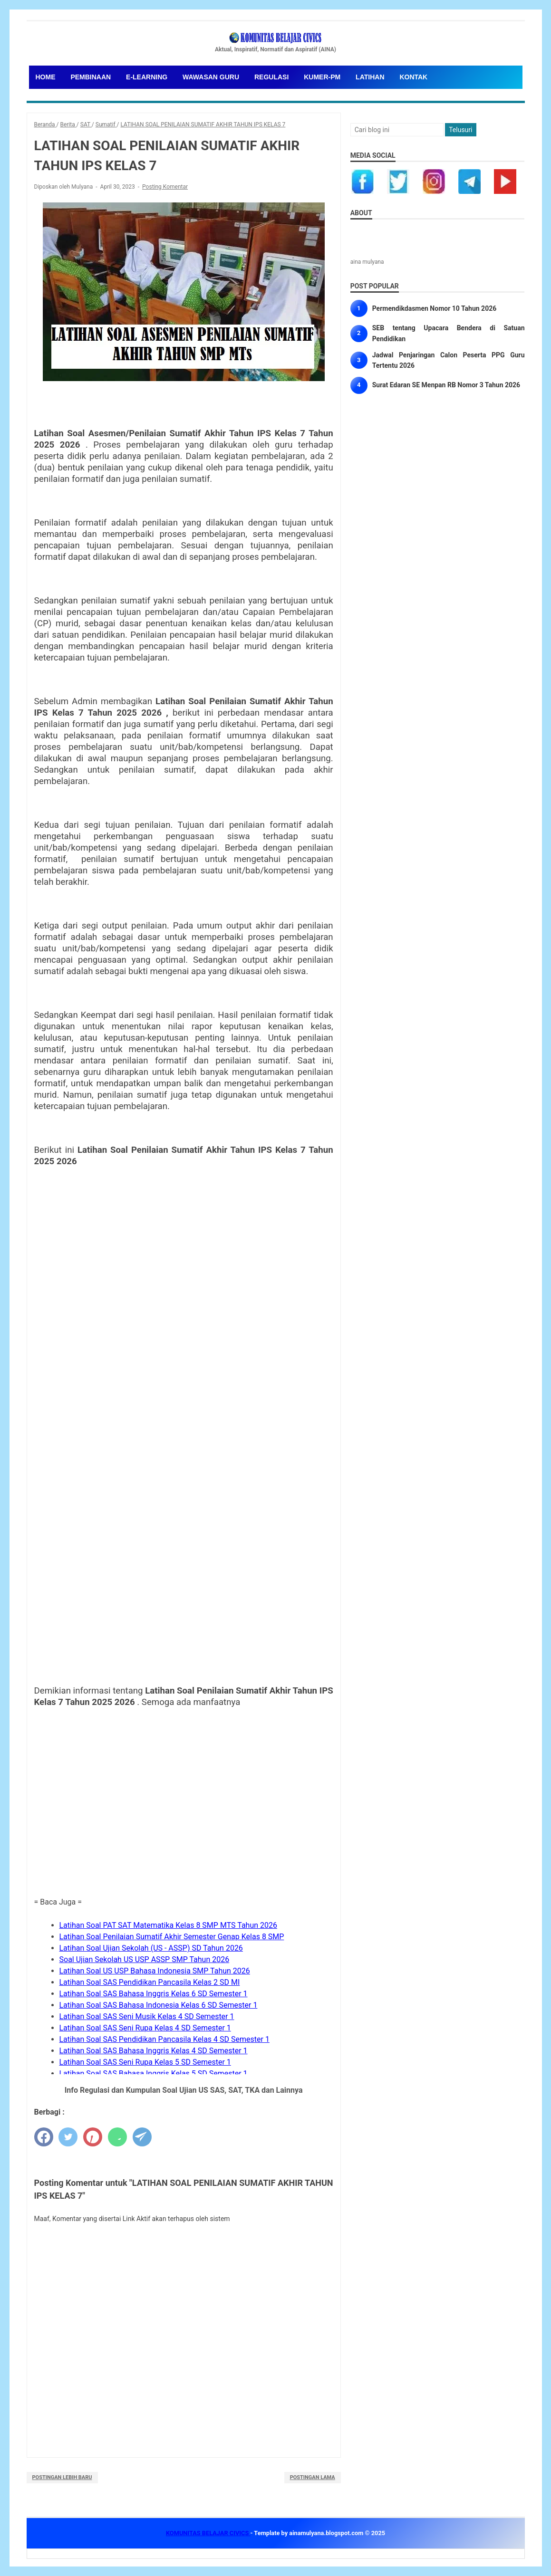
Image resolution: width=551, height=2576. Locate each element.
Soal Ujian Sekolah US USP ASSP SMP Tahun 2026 (144, 1959)
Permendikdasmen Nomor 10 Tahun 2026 (434, 308)
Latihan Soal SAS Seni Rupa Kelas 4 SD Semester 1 (145, 2027)
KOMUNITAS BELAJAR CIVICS (208, 2533)
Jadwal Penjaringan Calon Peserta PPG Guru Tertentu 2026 (448, 360)
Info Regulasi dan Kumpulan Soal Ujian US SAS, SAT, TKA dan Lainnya (184, 2090)
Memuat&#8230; (183, 1415)
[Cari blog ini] (397, 129)
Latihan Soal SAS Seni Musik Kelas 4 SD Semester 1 (146, 2016)
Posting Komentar (165, 186)
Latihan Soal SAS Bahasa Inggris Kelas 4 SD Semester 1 (153, 2050)
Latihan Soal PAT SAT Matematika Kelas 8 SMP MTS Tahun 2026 (168, 1925)
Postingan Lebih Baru (62, 2477)
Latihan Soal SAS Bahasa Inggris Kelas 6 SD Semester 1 (153, 1993)
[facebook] (43, 2136)
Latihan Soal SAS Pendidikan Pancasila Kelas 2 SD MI (149, 1982)
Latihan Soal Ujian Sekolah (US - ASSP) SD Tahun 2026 (151, 1948)
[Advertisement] (183, 1818)
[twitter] (67, 2136)
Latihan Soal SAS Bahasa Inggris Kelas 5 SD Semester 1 (153, 2073)
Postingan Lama (312, 2477)
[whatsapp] (117, 2136)
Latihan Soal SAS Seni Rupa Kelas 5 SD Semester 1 (145, 2062)
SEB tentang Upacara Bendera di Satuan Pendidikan (448, 333)
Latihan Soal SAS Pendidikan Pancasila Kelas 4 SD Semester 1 (164, 2039)
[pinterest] (92, 2136)
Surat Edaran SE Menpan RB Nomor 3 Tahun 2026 (446, 385)
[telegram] (142, 2136)
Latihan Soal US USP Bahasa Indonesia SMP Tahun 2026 (154, 1970)
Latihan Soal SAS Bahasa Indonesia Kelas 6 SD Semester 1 (158, 2005)
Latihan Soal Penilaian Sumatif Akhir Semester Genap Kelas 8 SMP (171, 1936)
